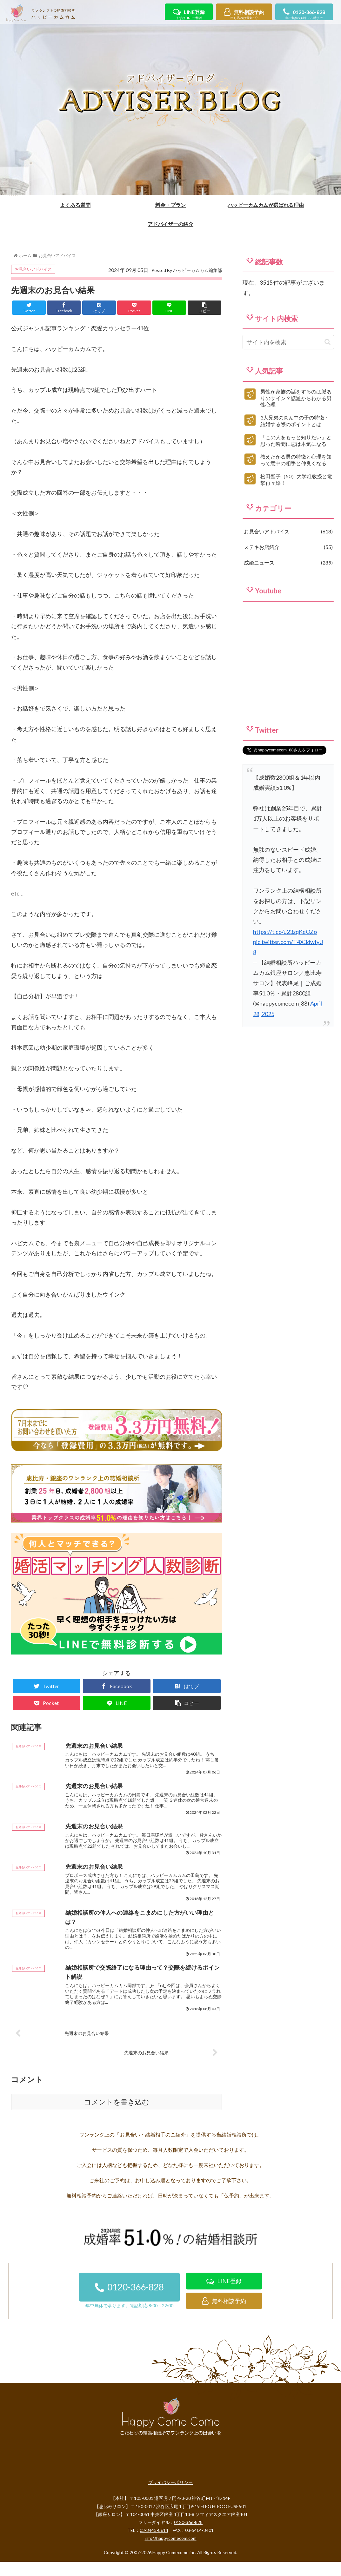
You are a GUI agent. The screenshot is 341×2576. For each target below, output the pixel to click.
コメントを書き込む (116, 2150)
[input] (288, 380)
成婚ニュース (288, 600)
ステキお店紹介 (288, 585)
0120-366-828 (304, 15)
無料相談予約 (244, 15)
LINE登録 (189, 15)
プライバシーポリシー (170, 2530)
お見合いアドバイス (33, 306)
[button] (327, 379)
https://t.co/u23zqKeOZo (285, 969)
